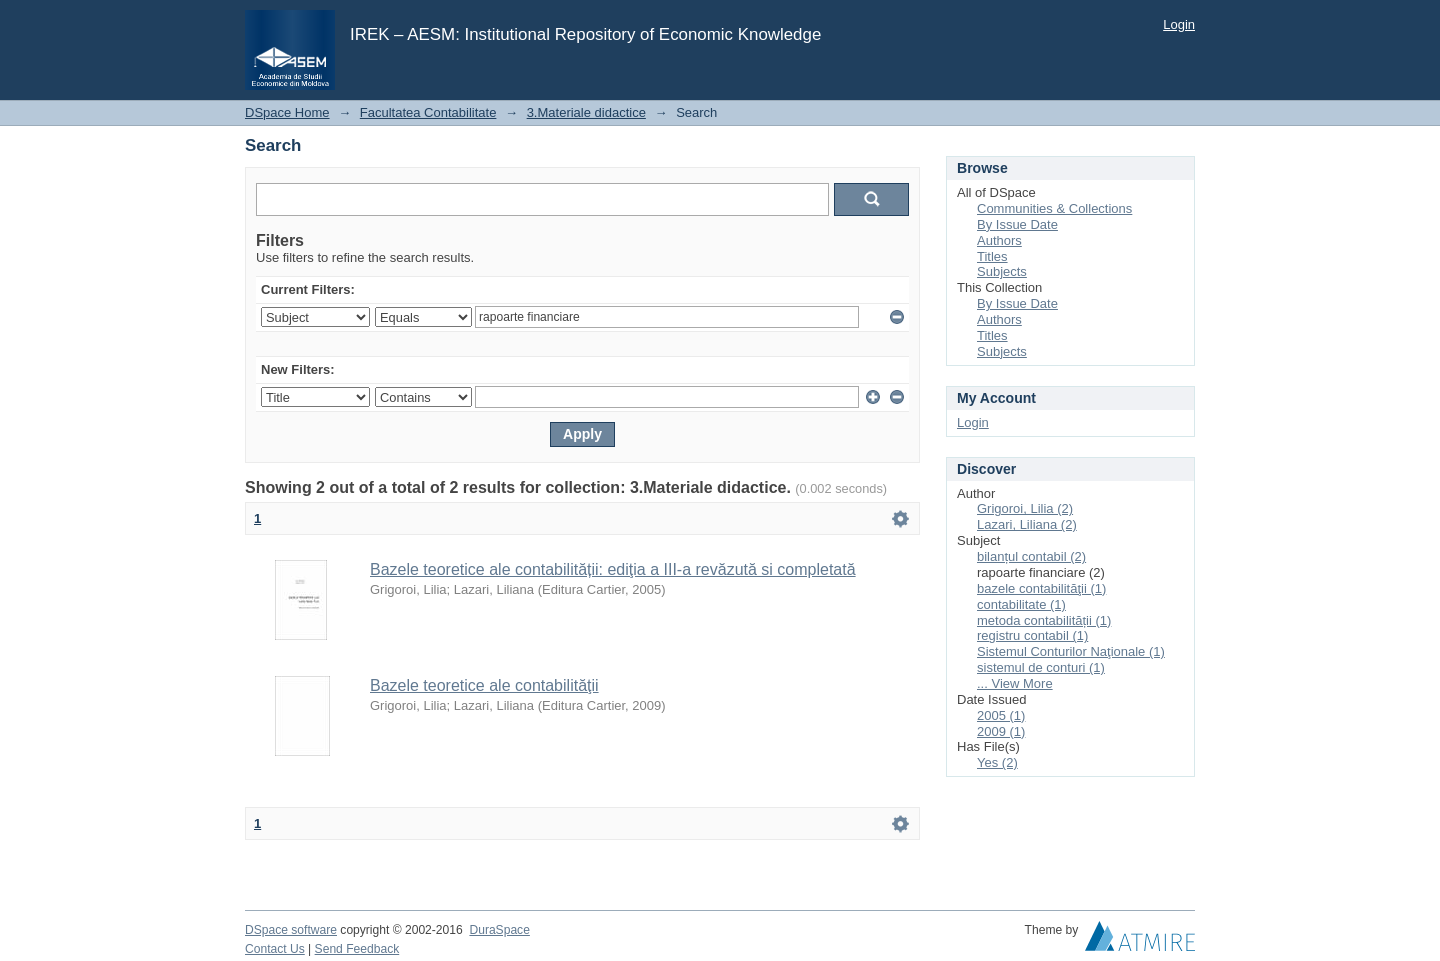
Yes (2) (997, 762)
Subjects (1002, 271)
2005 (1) (1001, 715)
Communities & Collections (1054, 208)
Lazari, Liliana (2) (1027, 524)
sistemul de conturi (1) (1041, 667)
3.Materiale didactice (586, 112)
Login (1179, 24)
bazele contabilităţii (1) (1041, 588)
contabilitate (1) (1021, 604)
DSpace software (291, 930)
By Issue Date (1017, 224)
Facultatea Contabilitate (428, 112)
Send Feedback (357, 949)
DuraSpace (499, 930)
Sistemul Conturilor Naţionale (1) (1071, 651)
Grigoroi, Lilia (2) (1025, 508)
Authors (999, 240)
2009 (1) (1001, 731)
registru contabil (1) (1032, 635)
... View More (1015, 683)
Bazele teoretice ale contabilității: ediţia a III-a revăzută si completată (613, 569)
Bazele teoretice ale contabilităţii (484, 685)
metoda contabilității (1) (1044, 620)
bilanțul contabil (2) (1031, 556)
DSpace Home (287, 112)
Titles (992, 256)
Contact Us (275, 949)
